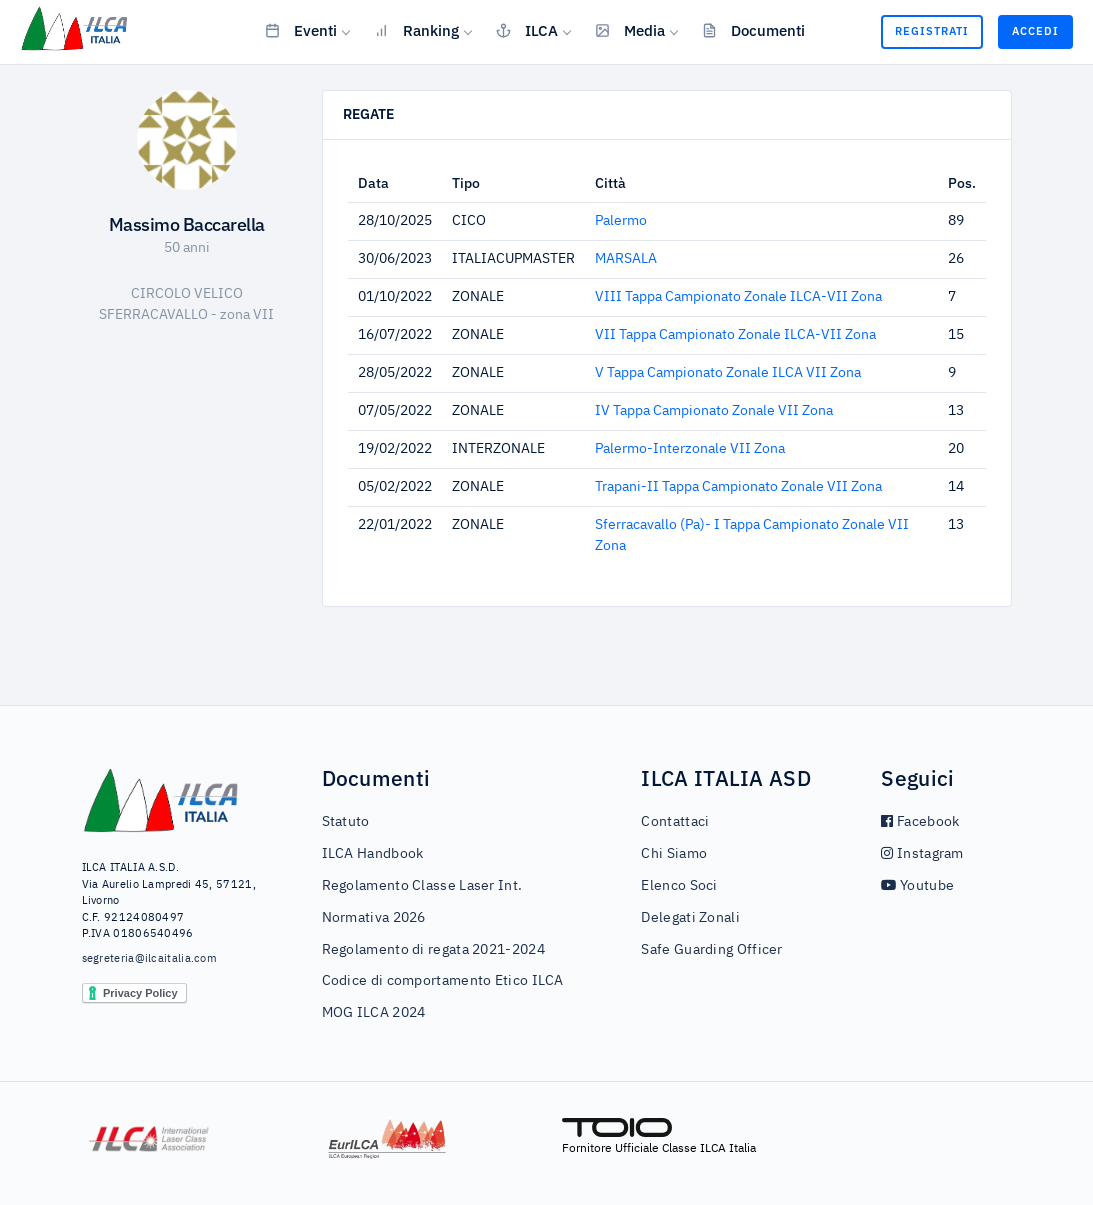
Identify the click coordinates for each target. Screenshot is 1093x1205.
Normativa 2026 (374, 918)
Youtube (917, 886)
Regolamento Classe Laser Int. (422, 886)
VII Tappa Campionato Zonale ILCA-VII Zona (735, 335)
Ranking (416, 30)
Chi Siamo (674, 854)
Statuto (346, 822)
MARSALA (626, 259)
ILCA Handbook (373, 854)
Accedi (1035, 31)
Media (630, 30)
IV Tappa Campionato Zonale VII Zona (714, 411)
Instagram (922, 854)
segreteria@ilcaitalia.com (150, 958)
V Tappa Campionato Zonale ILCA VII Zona (728, 373)
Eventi (301, 30)
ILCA (527, 30)
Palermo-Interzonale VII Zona (690, 449)
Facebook (920, 822)
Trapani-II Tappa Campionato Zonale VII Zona (738, 487)
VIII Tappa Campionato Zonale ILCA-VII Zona (738, 297)
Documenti (753, 30)
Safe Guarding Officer (711, 950)
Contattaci (675, 822)
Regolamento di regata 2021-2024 (433, 950)
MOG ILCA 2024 (374, 1013)
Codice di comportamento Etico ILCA (443, 981)
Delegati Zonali (690, 918)
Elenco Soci (679, 886)
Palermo (621, 221)
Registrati (932, 31)
